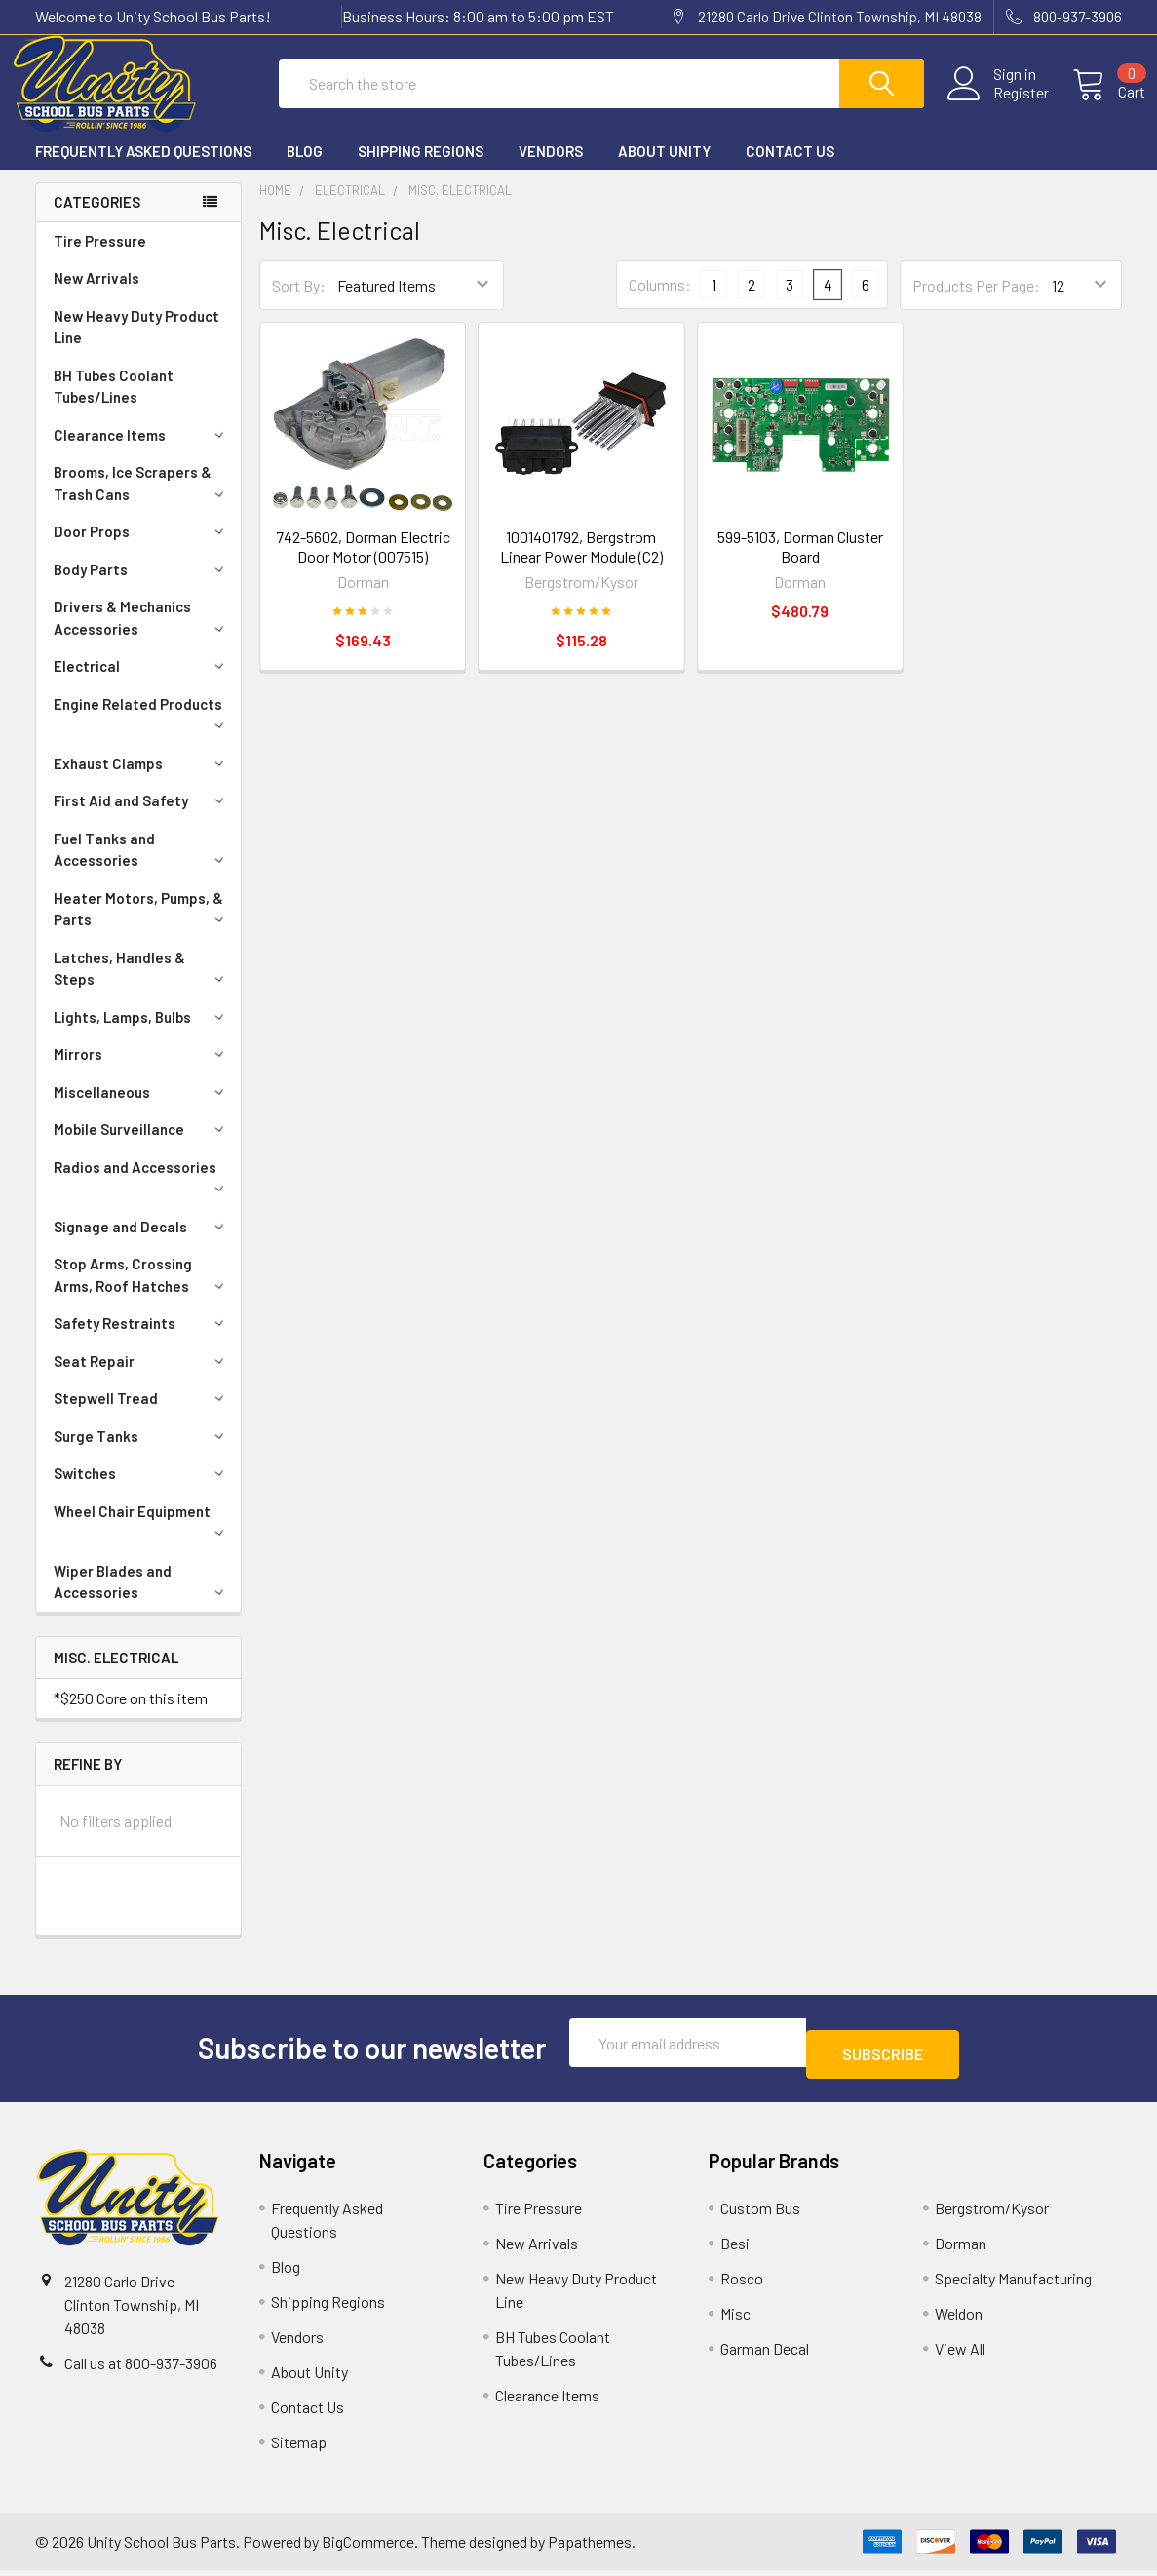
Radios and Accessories (142, 1193)
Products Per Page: (976, 302)
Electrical (142, 683)
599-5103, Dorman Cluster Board (800, 564)
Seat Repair (142, 1378)
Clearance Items (142, 452)
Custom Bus (760, 2214)
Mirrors (142, 1071)
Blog (305, 168)
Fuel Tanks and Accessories (142, 867)
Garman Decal (764, 2354)
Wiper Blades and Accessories (142, 1600)
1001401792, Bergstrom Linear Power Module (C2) (581, 564)
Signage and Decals (142, 1244)
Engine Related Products (142, 730)
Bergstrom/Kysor (992, 2214)
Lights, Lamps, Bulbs (142, 1034)
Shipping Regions (420, 168)
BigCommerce (368, 2547)
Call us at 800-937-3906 (140, 2369)
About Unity (664, 168)
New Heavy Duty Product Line (136, 345)
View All (960, 2354)
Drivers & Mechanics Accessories (142, 635)
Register (997, 104)
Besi (735, 2249)
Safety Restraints (142, 1340)
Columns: (660, 302)
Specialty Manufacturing (1013, 2284)
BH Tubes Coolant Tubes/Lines (114, 404)
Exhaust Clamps (142, 781)
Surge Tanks (142, 1454)
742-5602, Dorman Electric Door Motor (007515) (363, 564)
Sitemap (299, 2448)
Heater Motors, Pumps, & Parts (142, 927)
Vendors (551, 168)
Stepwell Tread (142, 1416)
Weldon (959, 2319)
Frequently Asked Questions (143, 168)
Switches (142, 1491)
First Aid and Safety (142, 818)
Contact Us (790, 168)
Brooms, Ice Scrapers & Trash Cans (142, 501)
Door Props (142, 549)
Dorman (960, 2249)
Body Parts (142, 587)
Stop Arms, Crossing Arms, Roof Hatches (142, 1292)
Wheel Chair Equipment (142, 1537)
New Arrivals (96, 295)
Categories (97, 219)
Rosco (741, 2284)
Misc (735, 2319)
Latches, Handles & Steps (142, 986)
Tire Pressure (100, 258)
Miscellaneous (142, 1109)
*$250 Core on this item (131, 1715)
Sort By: (299, 302)
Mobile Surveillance (142, 1146)
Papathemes (590, 2547)
